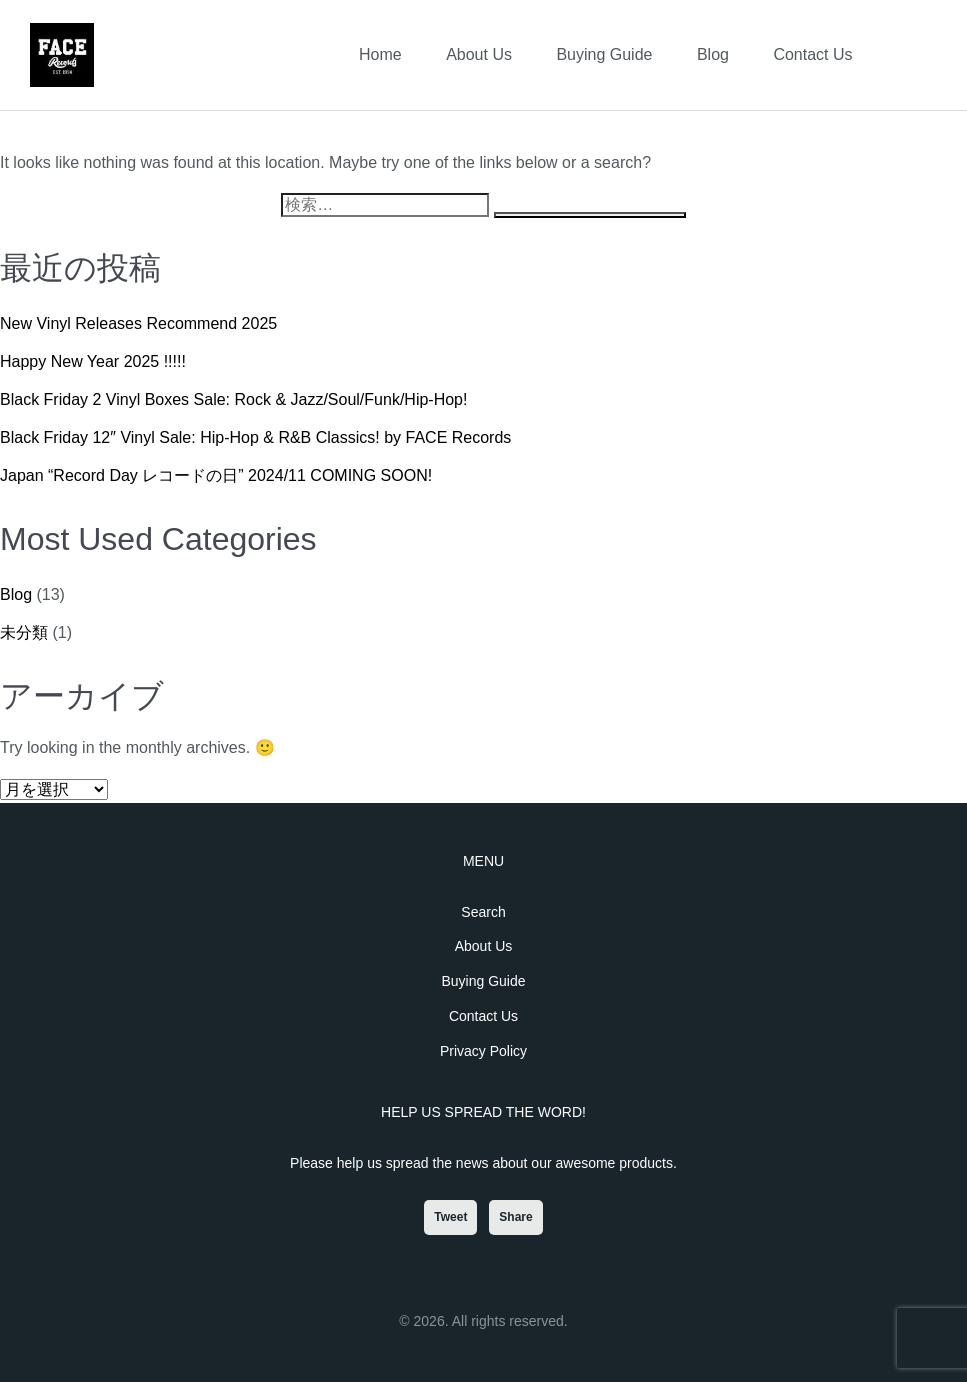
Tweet (450, 1217)
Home (380, 54)
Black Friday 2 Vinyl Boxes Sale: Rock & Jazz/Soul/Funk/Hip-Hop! (233, 399)
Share (515, 1217)
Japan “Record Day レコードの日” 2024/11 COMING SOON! (216, 475)
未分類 (24, 632)
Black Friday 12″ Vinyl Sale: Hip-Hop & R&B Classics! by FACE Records (255, 437)
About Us (479, 54)
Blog (713, 54)
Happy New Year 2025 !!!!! (93, 361)
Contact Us (812, 54)
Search (483, 912)
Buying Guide (604, 54)
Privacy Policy (483, 1051)
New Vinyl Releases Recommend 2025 (138, 323)
